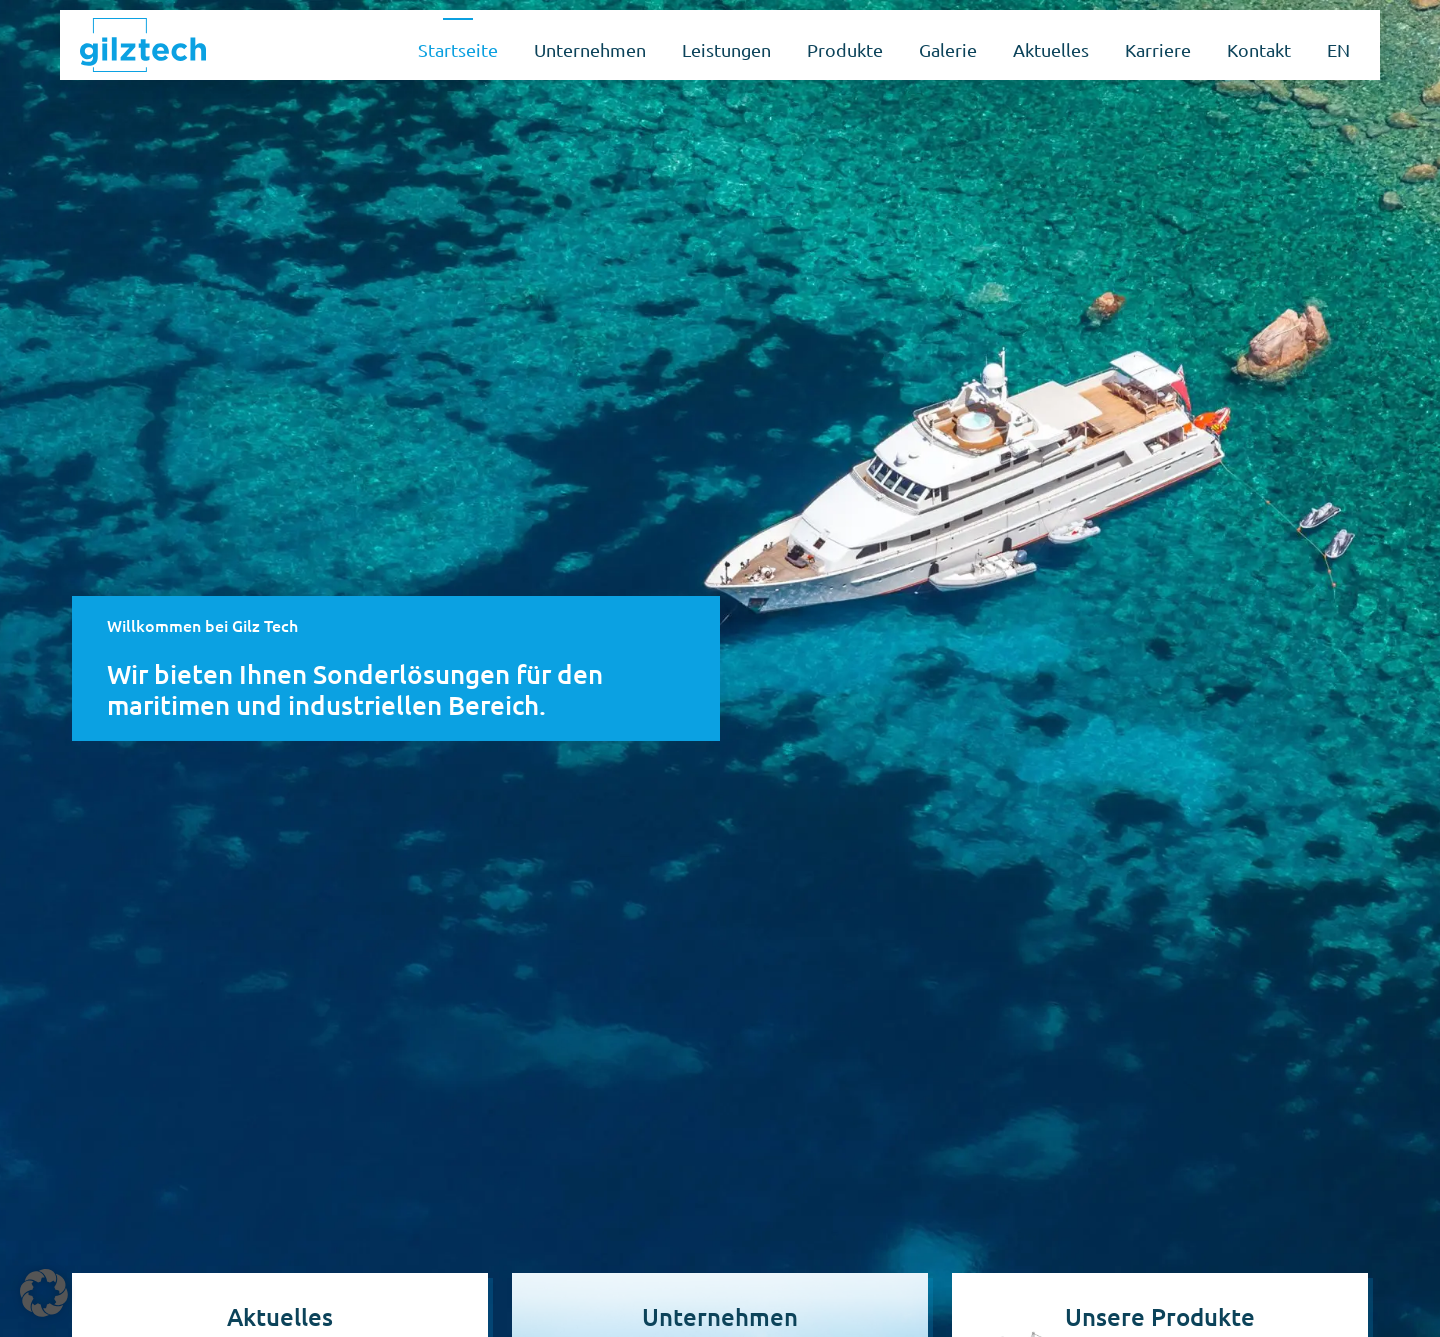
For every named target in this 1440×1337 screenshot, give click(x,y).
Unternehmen (590, 49)
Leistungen (726, 49)
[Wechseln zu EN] (1338, 45)
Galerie (948, 49)
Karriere (1158, 49)
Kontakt (1259, 49)
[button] (44, 1293)
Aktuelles (1051, 49)
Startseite (458, 49)
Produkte (845, 49)
